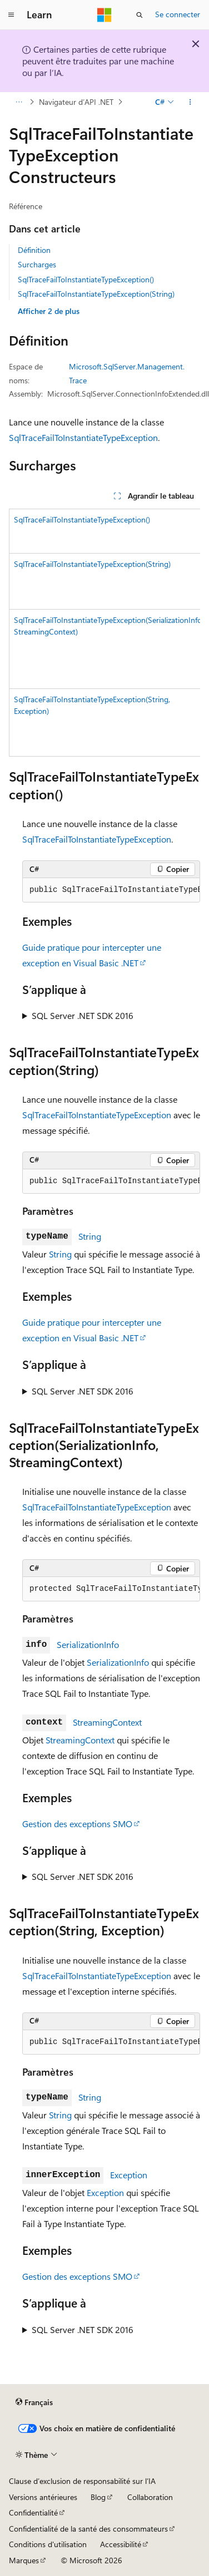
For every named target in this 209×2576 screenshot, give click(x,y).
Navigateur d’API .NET (76, 102)
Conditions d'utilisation (48, 2544)
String (89, 1236)
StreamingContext (107, 1722)
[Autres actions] (190, 102)
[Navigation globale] (11, 15)
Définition (34, 250)
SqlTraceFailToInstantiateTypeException (83, 437)
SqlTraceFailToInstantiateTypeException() (86, 279)
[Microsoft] (104, 15)
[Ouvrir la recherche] (139, 15)
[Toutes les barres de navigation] (18, 102)
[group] (104, 633)
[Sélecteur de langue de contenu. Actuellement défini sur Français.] (34, 2402)
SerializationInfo (88, 1644)
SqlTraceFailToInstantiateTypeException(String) (96, 293)
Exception (128, 2175)
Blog (98, 2497)
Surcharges (37, 264)
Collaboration (150, 2497)
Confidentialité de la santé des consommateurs (88, 2528)
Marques (24, 2560)
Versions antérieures (43, 2497)
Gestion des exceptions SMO (77, 1823)
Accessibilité (120, 2544)
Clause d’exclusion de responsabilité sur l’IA (82, 2481)
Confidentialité (33, 2512)
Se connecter (177, 14)
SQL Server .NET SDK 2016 (82, 1015)
